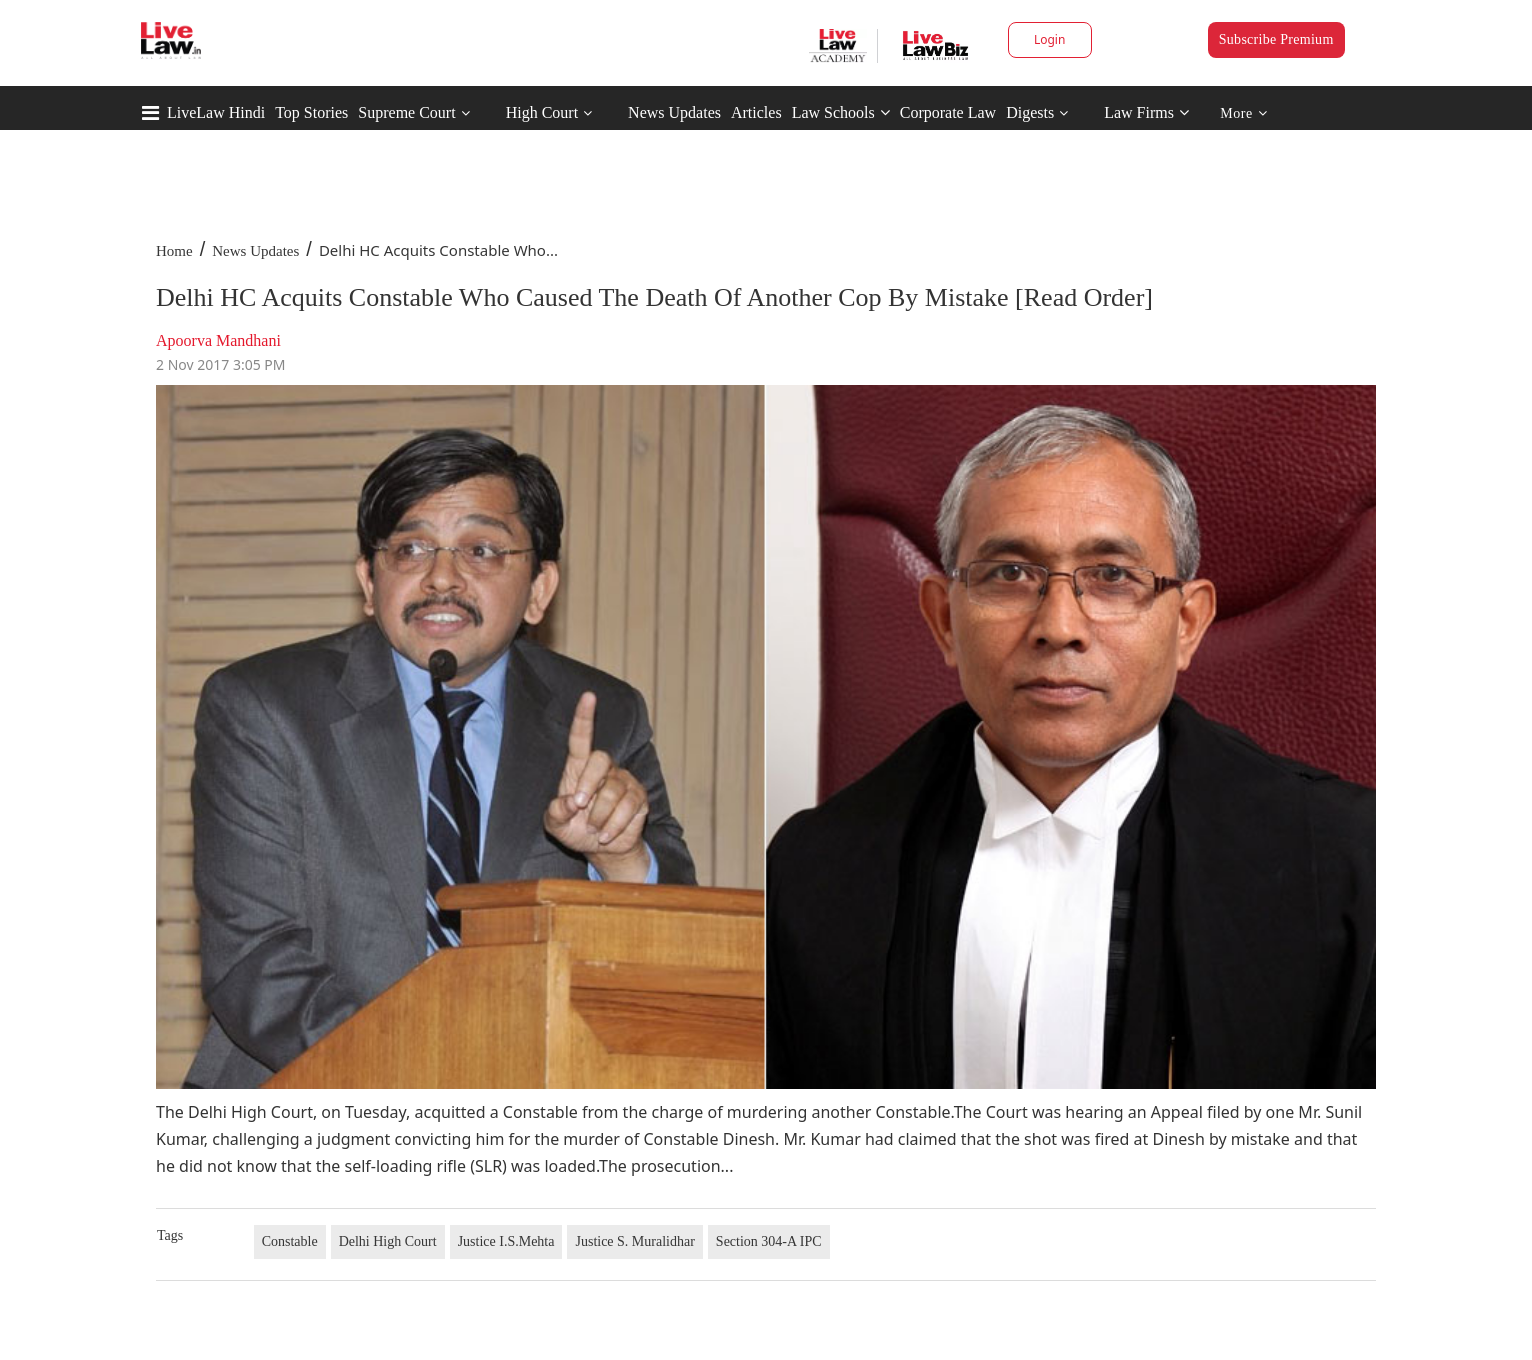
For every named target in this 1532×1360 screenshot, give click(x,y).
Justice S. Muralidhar (634, 1241)
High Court (542, 112)
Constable (290, 1241)
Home (174, 251)
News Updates (674, 112)
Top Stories (311, 112)
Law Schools (841, 112)
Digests (1030, 112)
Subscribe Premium (1276, 39)
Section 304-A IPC (769, 1241)
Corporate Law (948, 112)
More (1243, 113)
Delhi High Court (388, 1241)
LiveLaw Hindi (216, 112)
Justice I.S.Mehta (506, 1241)
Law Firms (1146, 112)
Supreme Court (406, 112)
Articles (756, 112)
